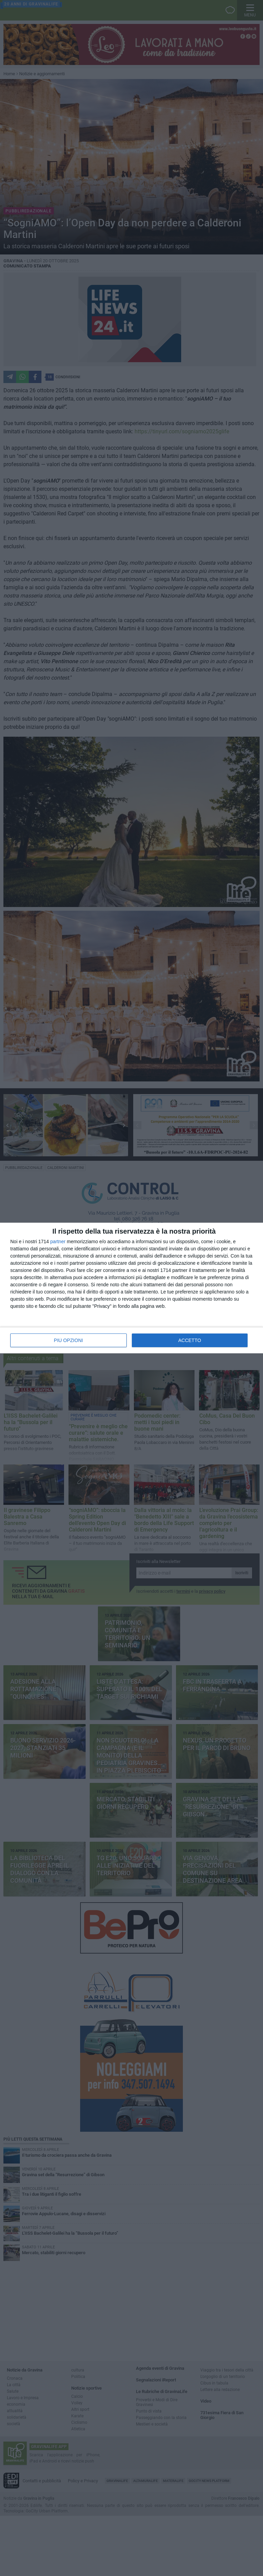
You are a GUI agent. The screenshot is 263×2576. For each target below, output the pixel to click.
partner (57, 1241)
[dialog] (131, 1288)
